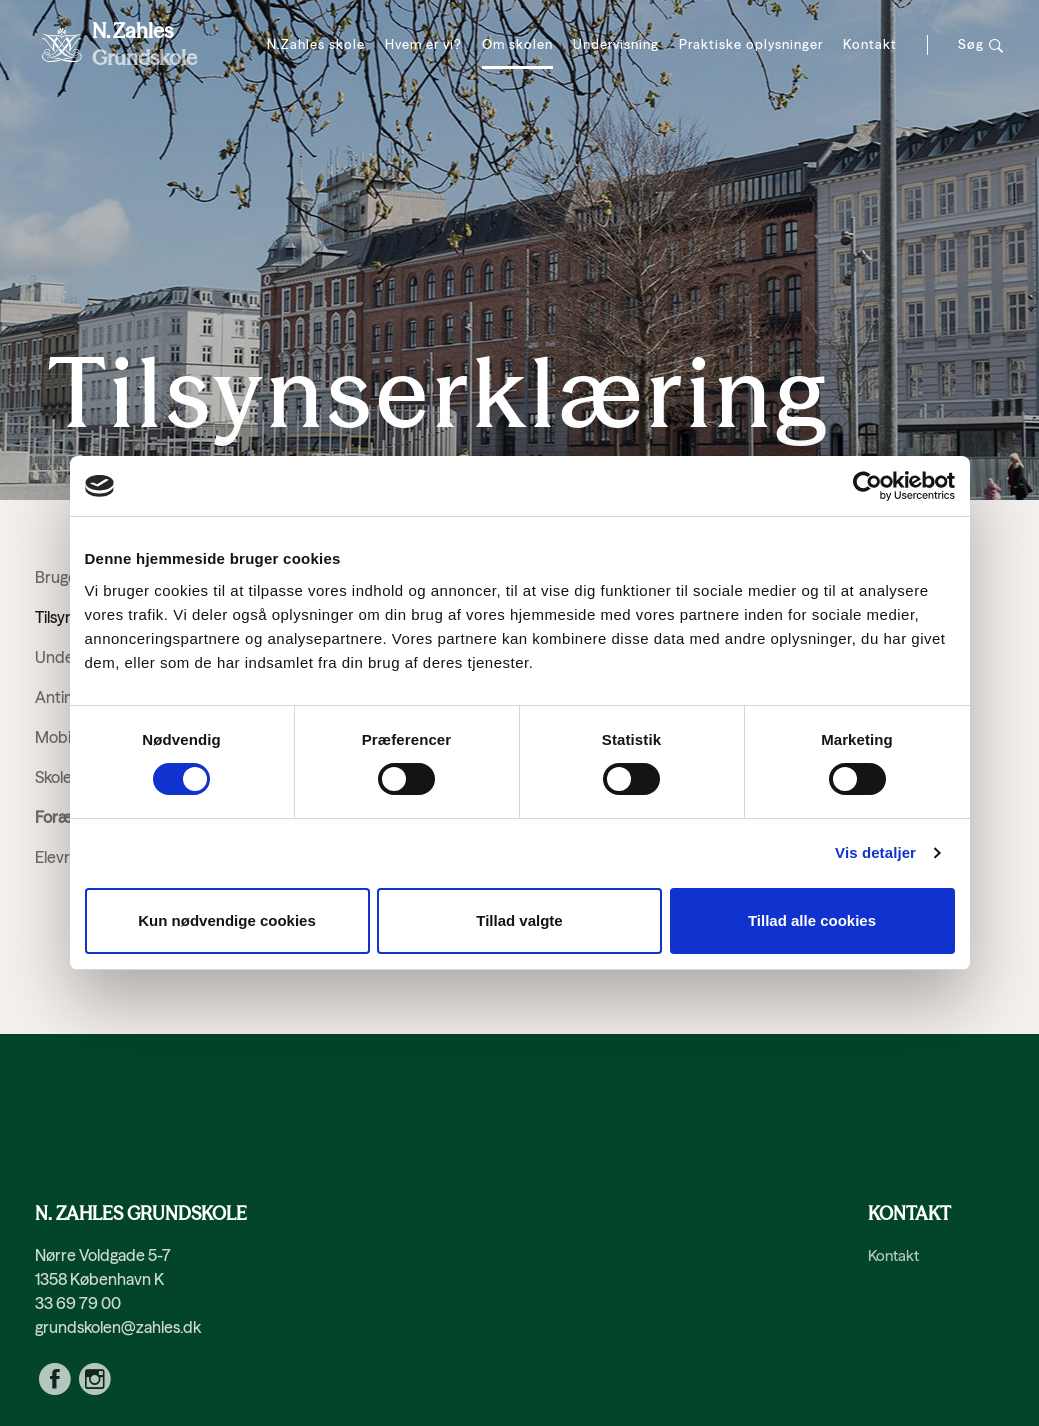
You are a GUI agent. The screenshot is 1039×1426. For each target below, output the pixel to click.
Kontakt (893, 1255)
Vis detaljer (875, 852)
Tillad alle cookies (812, 920)
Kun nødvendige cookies (227, 920)
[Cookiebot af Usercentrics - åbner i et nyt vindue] (867, 486)
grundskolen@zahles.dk (118, 1327)
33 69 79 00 (78, 1303)
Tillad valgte (519, 920)
